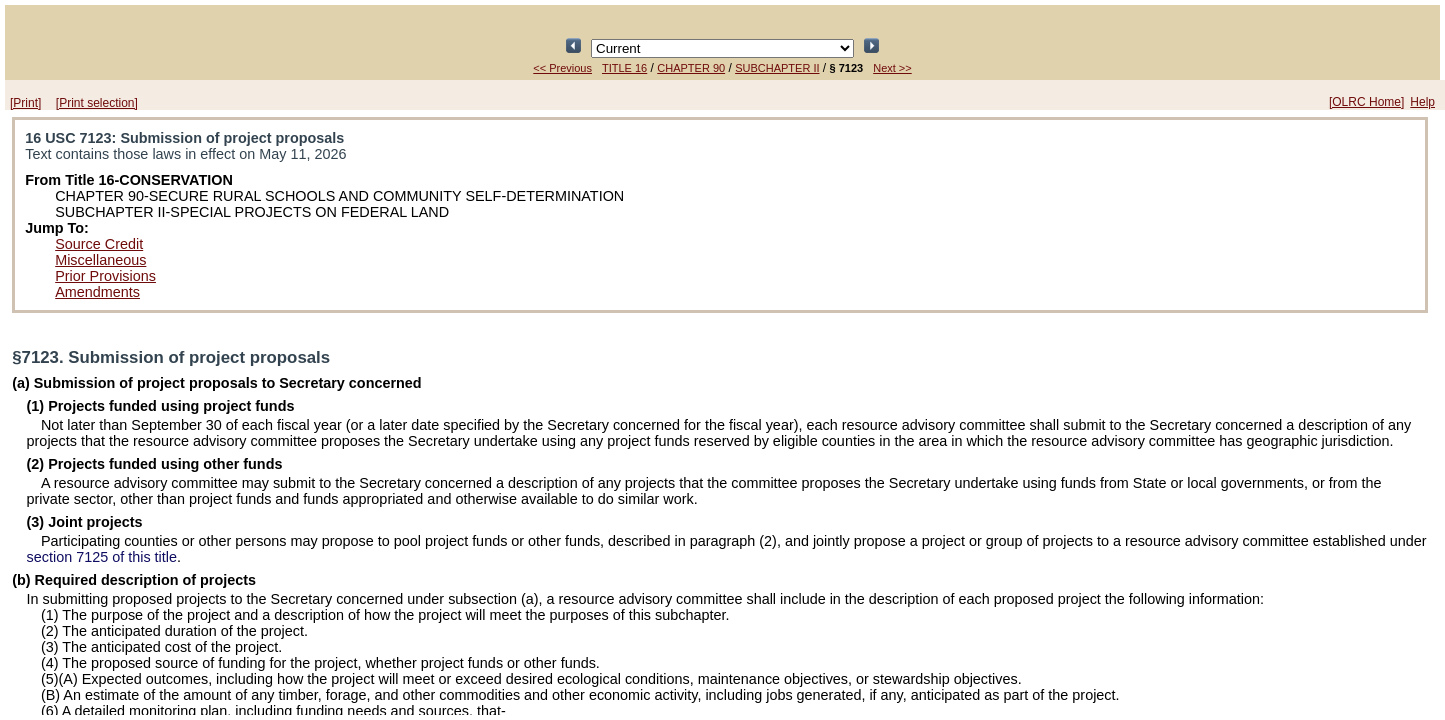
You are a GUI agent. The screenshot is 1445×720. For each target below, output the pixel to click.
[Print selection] (97, 103)
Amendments (97, 292)
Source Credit (99, 244)
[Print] (25, 103)
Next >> (892, 68)
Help (1422, 102)
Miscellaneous (100, 260)
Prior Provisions (105, 276)
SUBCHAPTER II (777, 68)
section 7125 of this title (102, 557)
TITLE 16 (624, 68)
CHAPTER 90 (691, 68)
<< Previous (562, 68)
